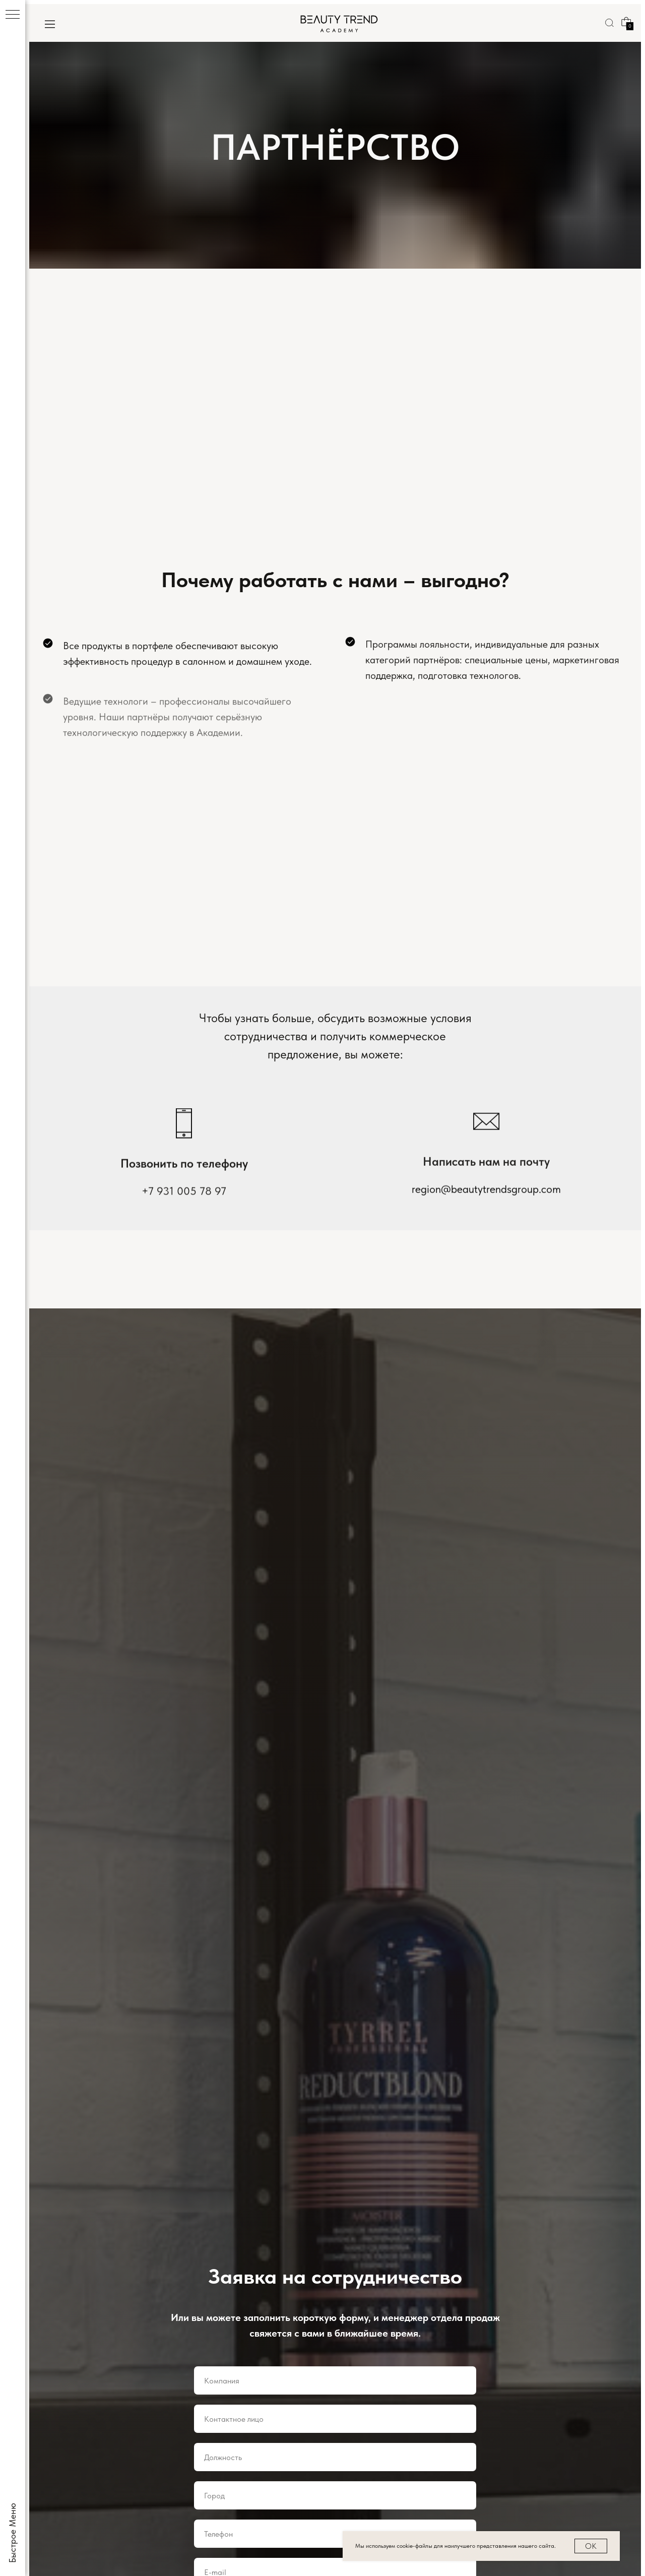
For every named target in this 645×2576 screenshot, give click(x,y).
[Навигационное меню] (13, 15)
